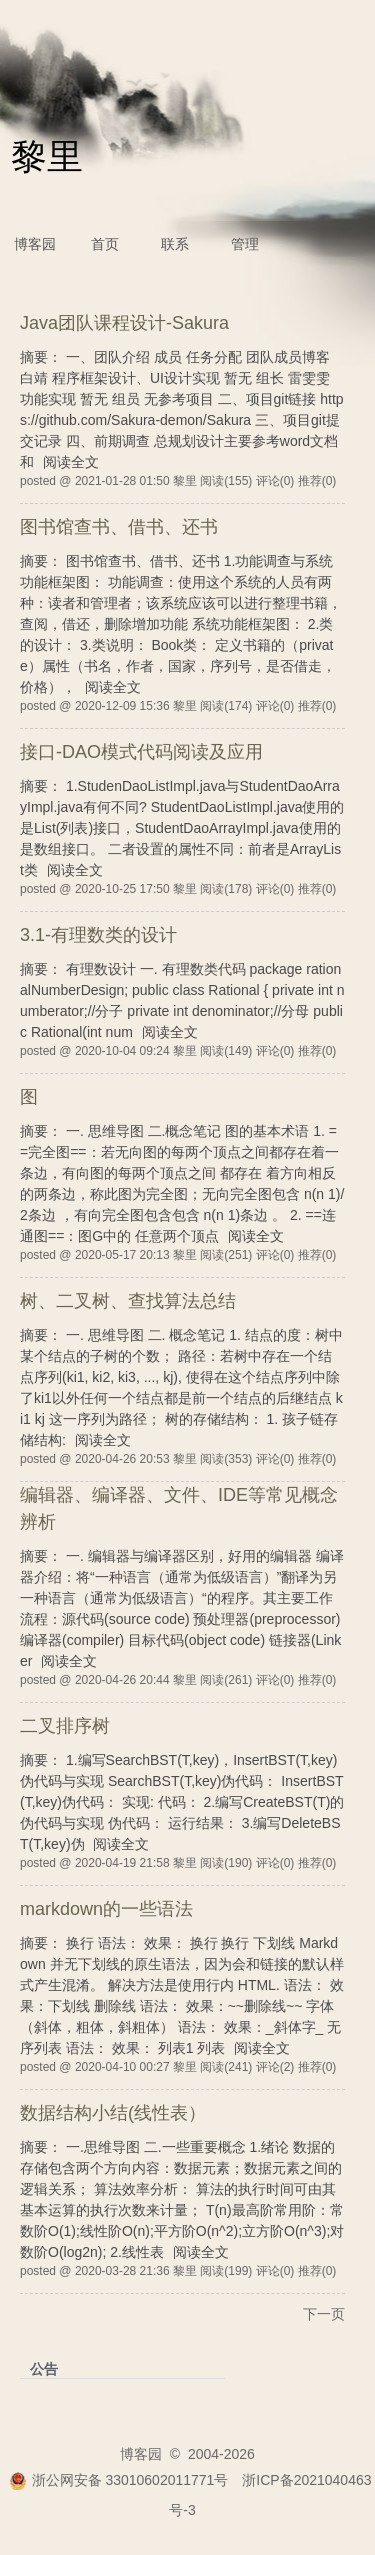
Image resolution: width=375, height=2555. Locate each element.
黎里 (47, 156)
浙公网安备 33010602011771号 (119, 2480)
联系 (175, 244)
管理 (245, 244)
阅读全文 (71, 462)
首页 (105, 244)
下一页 (324, 2314)
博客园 (35, 244)
